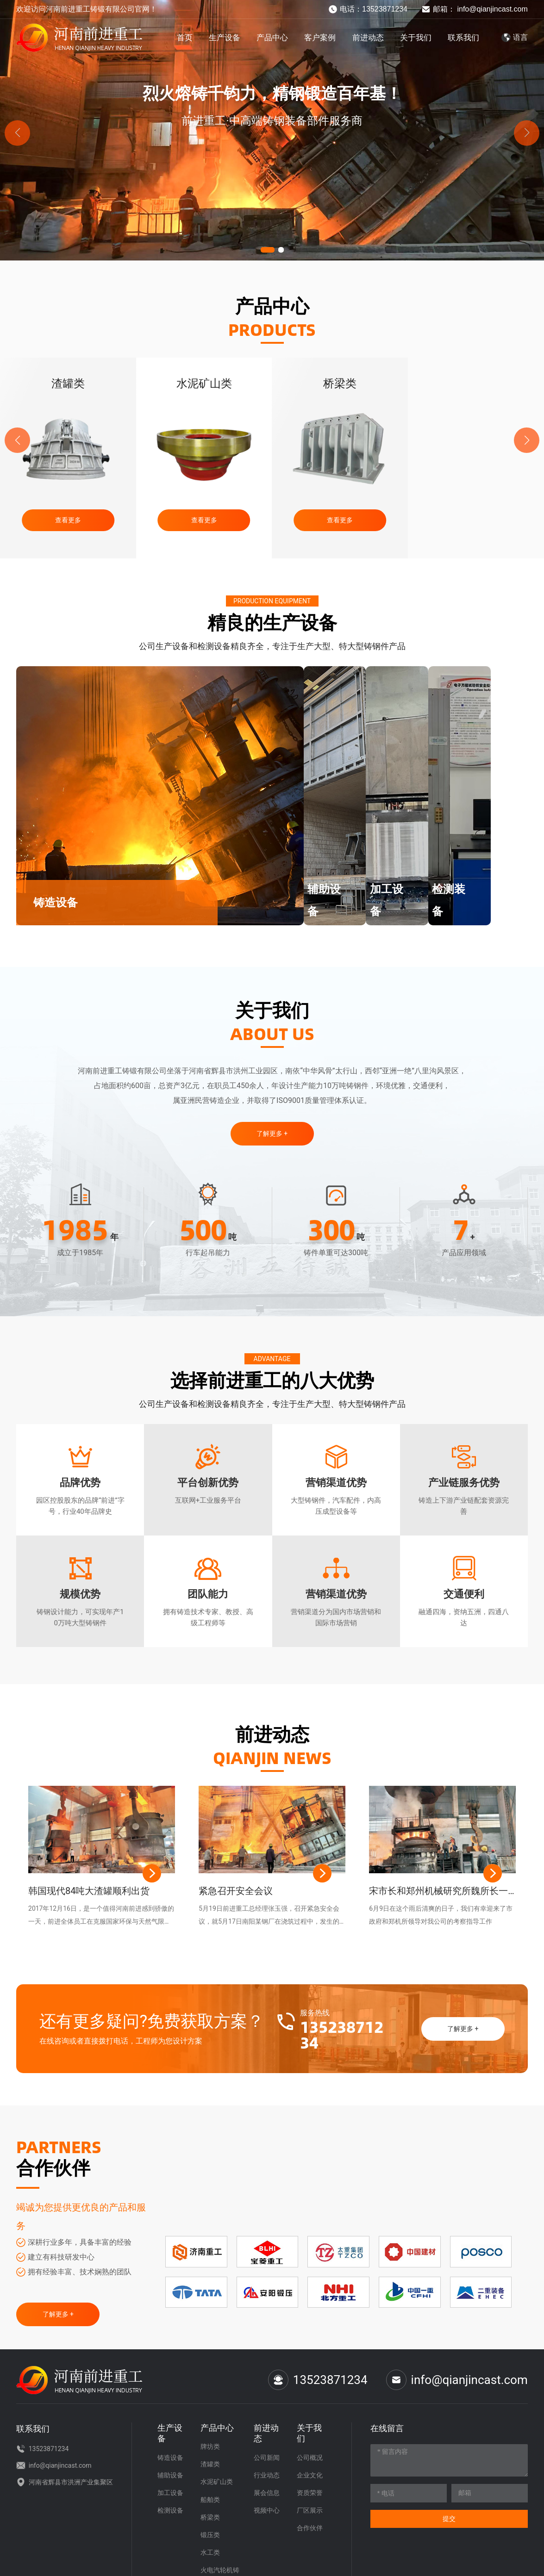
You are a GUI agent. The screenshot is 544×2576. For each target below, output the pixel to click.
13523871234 (341, 2030)
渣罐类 (204, 384)
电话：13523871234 (367, 9)
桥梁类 (476, 384)
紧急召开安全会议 (236, 1886)
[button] (268, 250)
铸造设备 (60, 902)
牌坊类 (68, 384)
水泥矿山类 (340, 384)
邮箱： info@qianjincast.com (474, 9)
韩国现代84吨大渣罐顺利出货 (89, 1886)
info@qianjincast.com (457, 2375)
